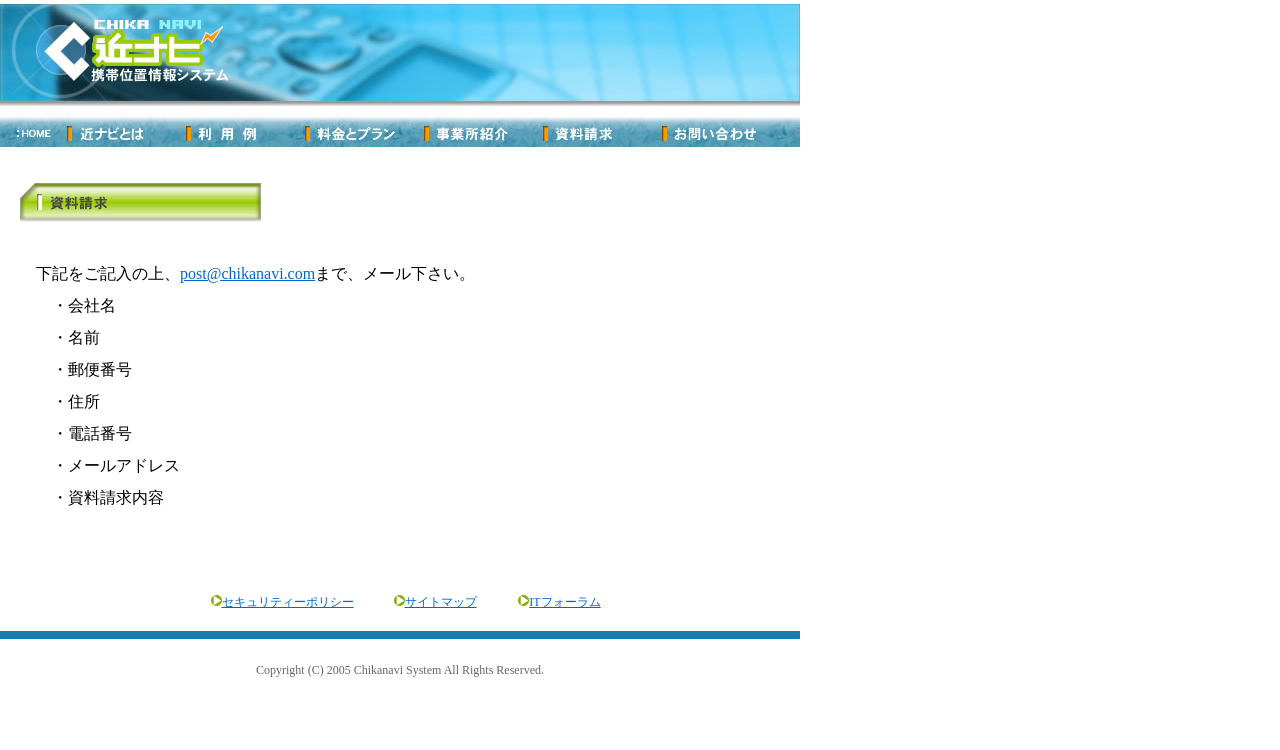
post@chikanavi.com (247, 273)
